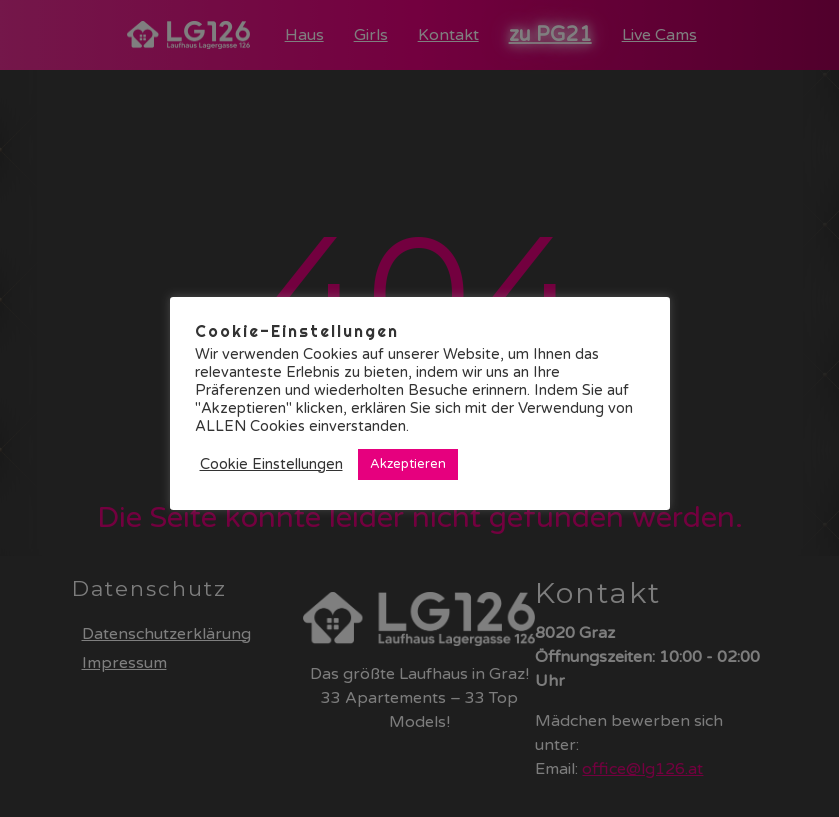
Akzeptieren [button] (408, 464)
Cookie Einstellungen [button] (271, 464)
